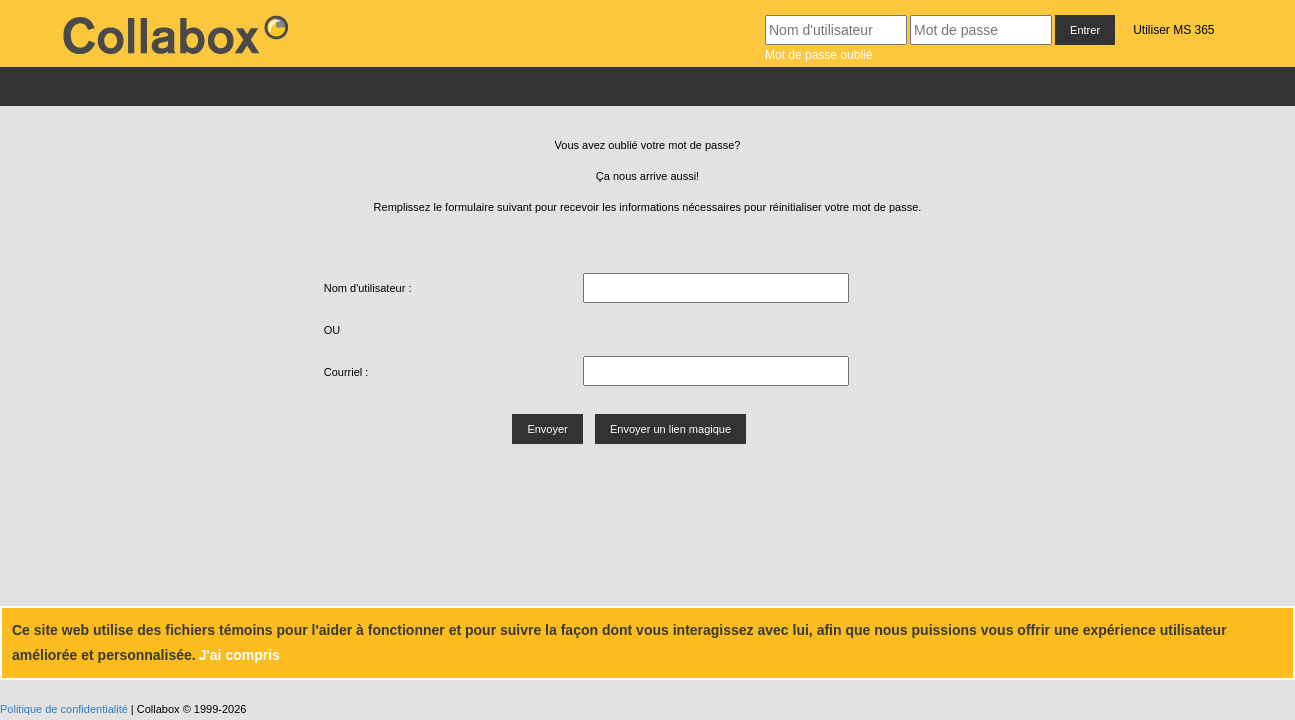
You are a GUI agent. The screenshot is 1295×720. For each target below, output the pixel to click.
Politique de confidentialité (64, 709)
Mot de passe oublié (818, 55)
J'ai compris (239, 655)
